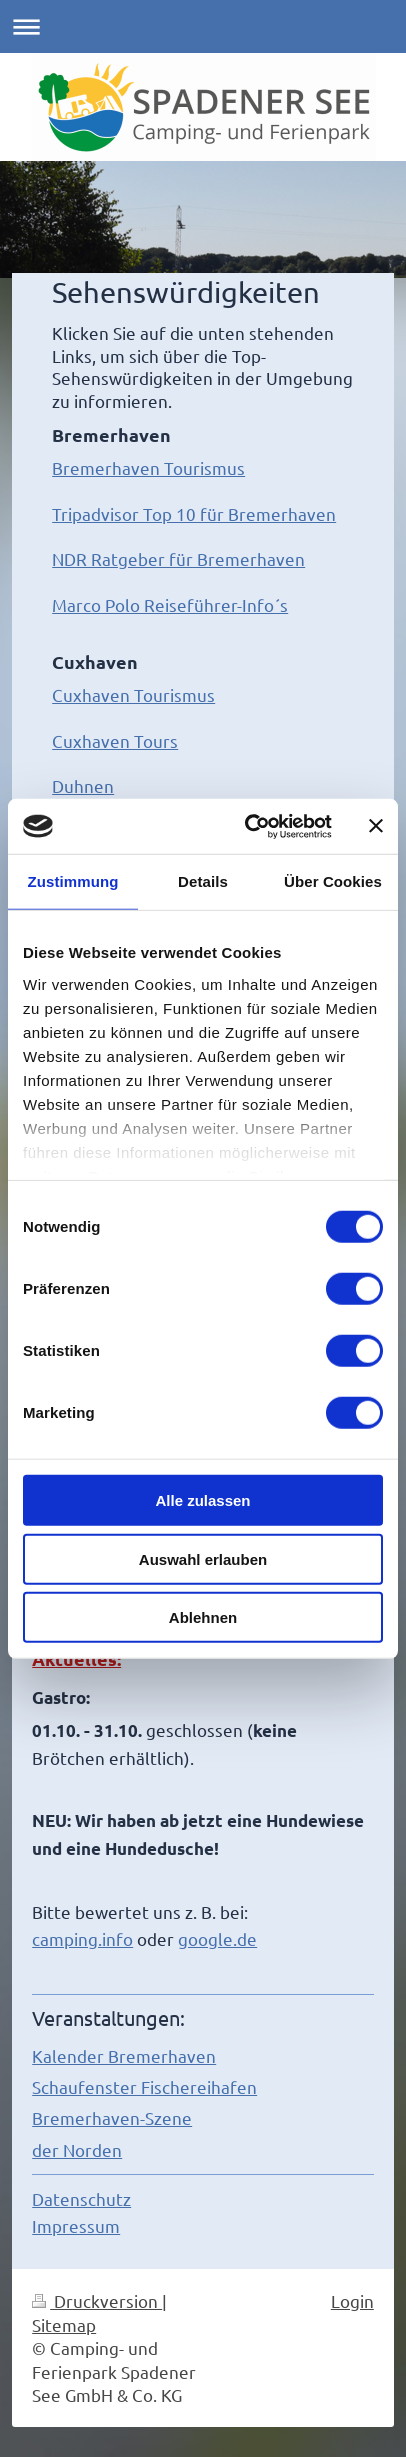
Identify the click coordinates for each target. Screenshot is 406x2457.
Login (352, 2300)
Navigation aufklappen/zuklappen (203, 26)
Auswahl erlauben (203, 1558)
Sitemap (64, 2324)
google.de (217, 1938)
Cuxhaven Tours (115, 740)
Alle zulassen (202, 1500)
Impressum (76, 2225)
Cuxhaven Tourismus (133, 694)
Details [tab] (203, 881)
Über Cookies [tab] (333, 881)
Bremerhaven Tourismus (148, 467)
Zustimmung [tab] (73, 881)
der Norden (77, 2149)
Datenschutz (81, 2198)
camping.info (82, 1938)
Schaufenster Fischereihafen (144, 2086)
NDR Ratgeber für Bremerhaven (178, 558)
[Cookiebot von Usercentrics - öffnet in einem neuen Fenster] (250, 826)
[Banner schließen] (376, 826)
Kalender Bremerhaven (124, 2055)
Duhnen (83, 785)
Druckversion (97, 2300)
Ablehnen (203, 1617)
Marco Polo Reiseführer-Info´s (170, 604)
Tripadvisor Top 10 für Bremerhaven (194, 513)
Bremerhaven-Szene (112, 2117)
